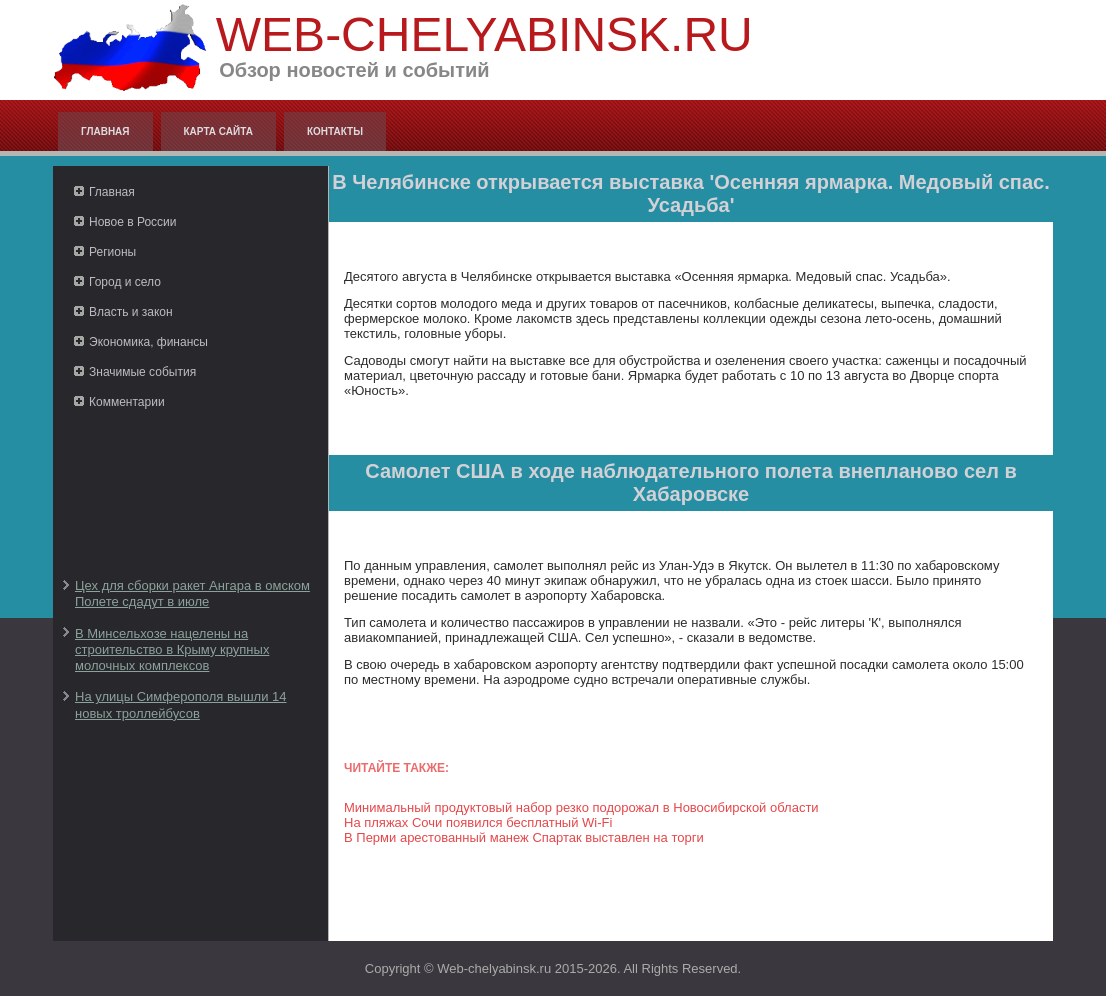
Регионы (112, 252)
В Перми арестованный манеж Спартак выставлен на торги (524, 837)
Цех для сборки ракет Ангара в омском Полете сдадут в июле (192, 593)
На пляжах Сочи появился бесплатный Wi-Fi (478, 822)
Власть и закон (131, 312)
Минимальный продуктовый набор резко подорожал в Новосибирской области (581, 807)
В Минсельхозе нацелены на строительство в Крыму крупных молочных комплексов (172, 650)
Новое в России (133, 222)
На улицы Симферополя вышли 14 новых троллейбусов (181, 704)
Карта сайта (218, 131)
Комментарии (127, 402)
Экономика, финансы (148, 342)
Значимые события (142, 372)
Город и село (125, 282)
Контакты (335, 131)
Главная (105, 131)
